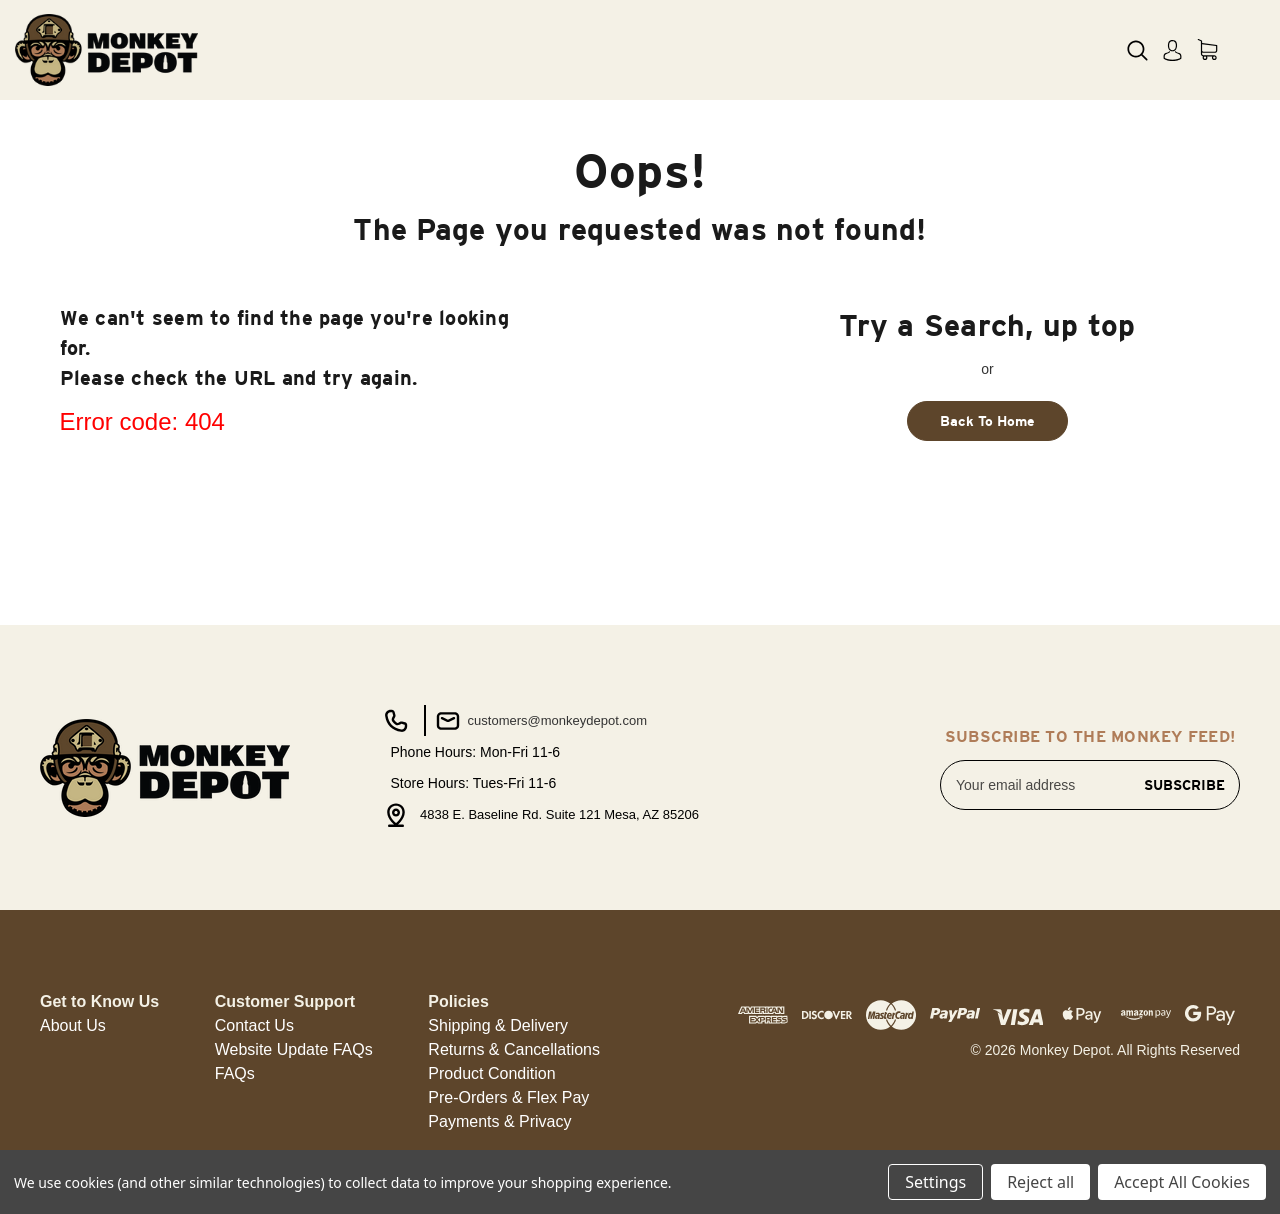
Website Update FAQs (294, 1049)
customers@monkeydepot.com (539, 721)
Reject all (1040, 1182)
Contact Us (254, 1025)
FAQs (235, 1073)
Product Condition (491, 1073)
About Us (73, 1025)
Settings (935, 1182)
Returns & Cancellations (514, 1049)
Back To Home (987, 421)
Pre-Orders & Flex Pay (508, 1097)
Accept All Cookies (1182, 1182)
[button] (73, 1026)
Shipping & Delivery (498, 1025)
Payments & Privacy (499, 1121)
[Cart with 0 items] (1207, 49)
